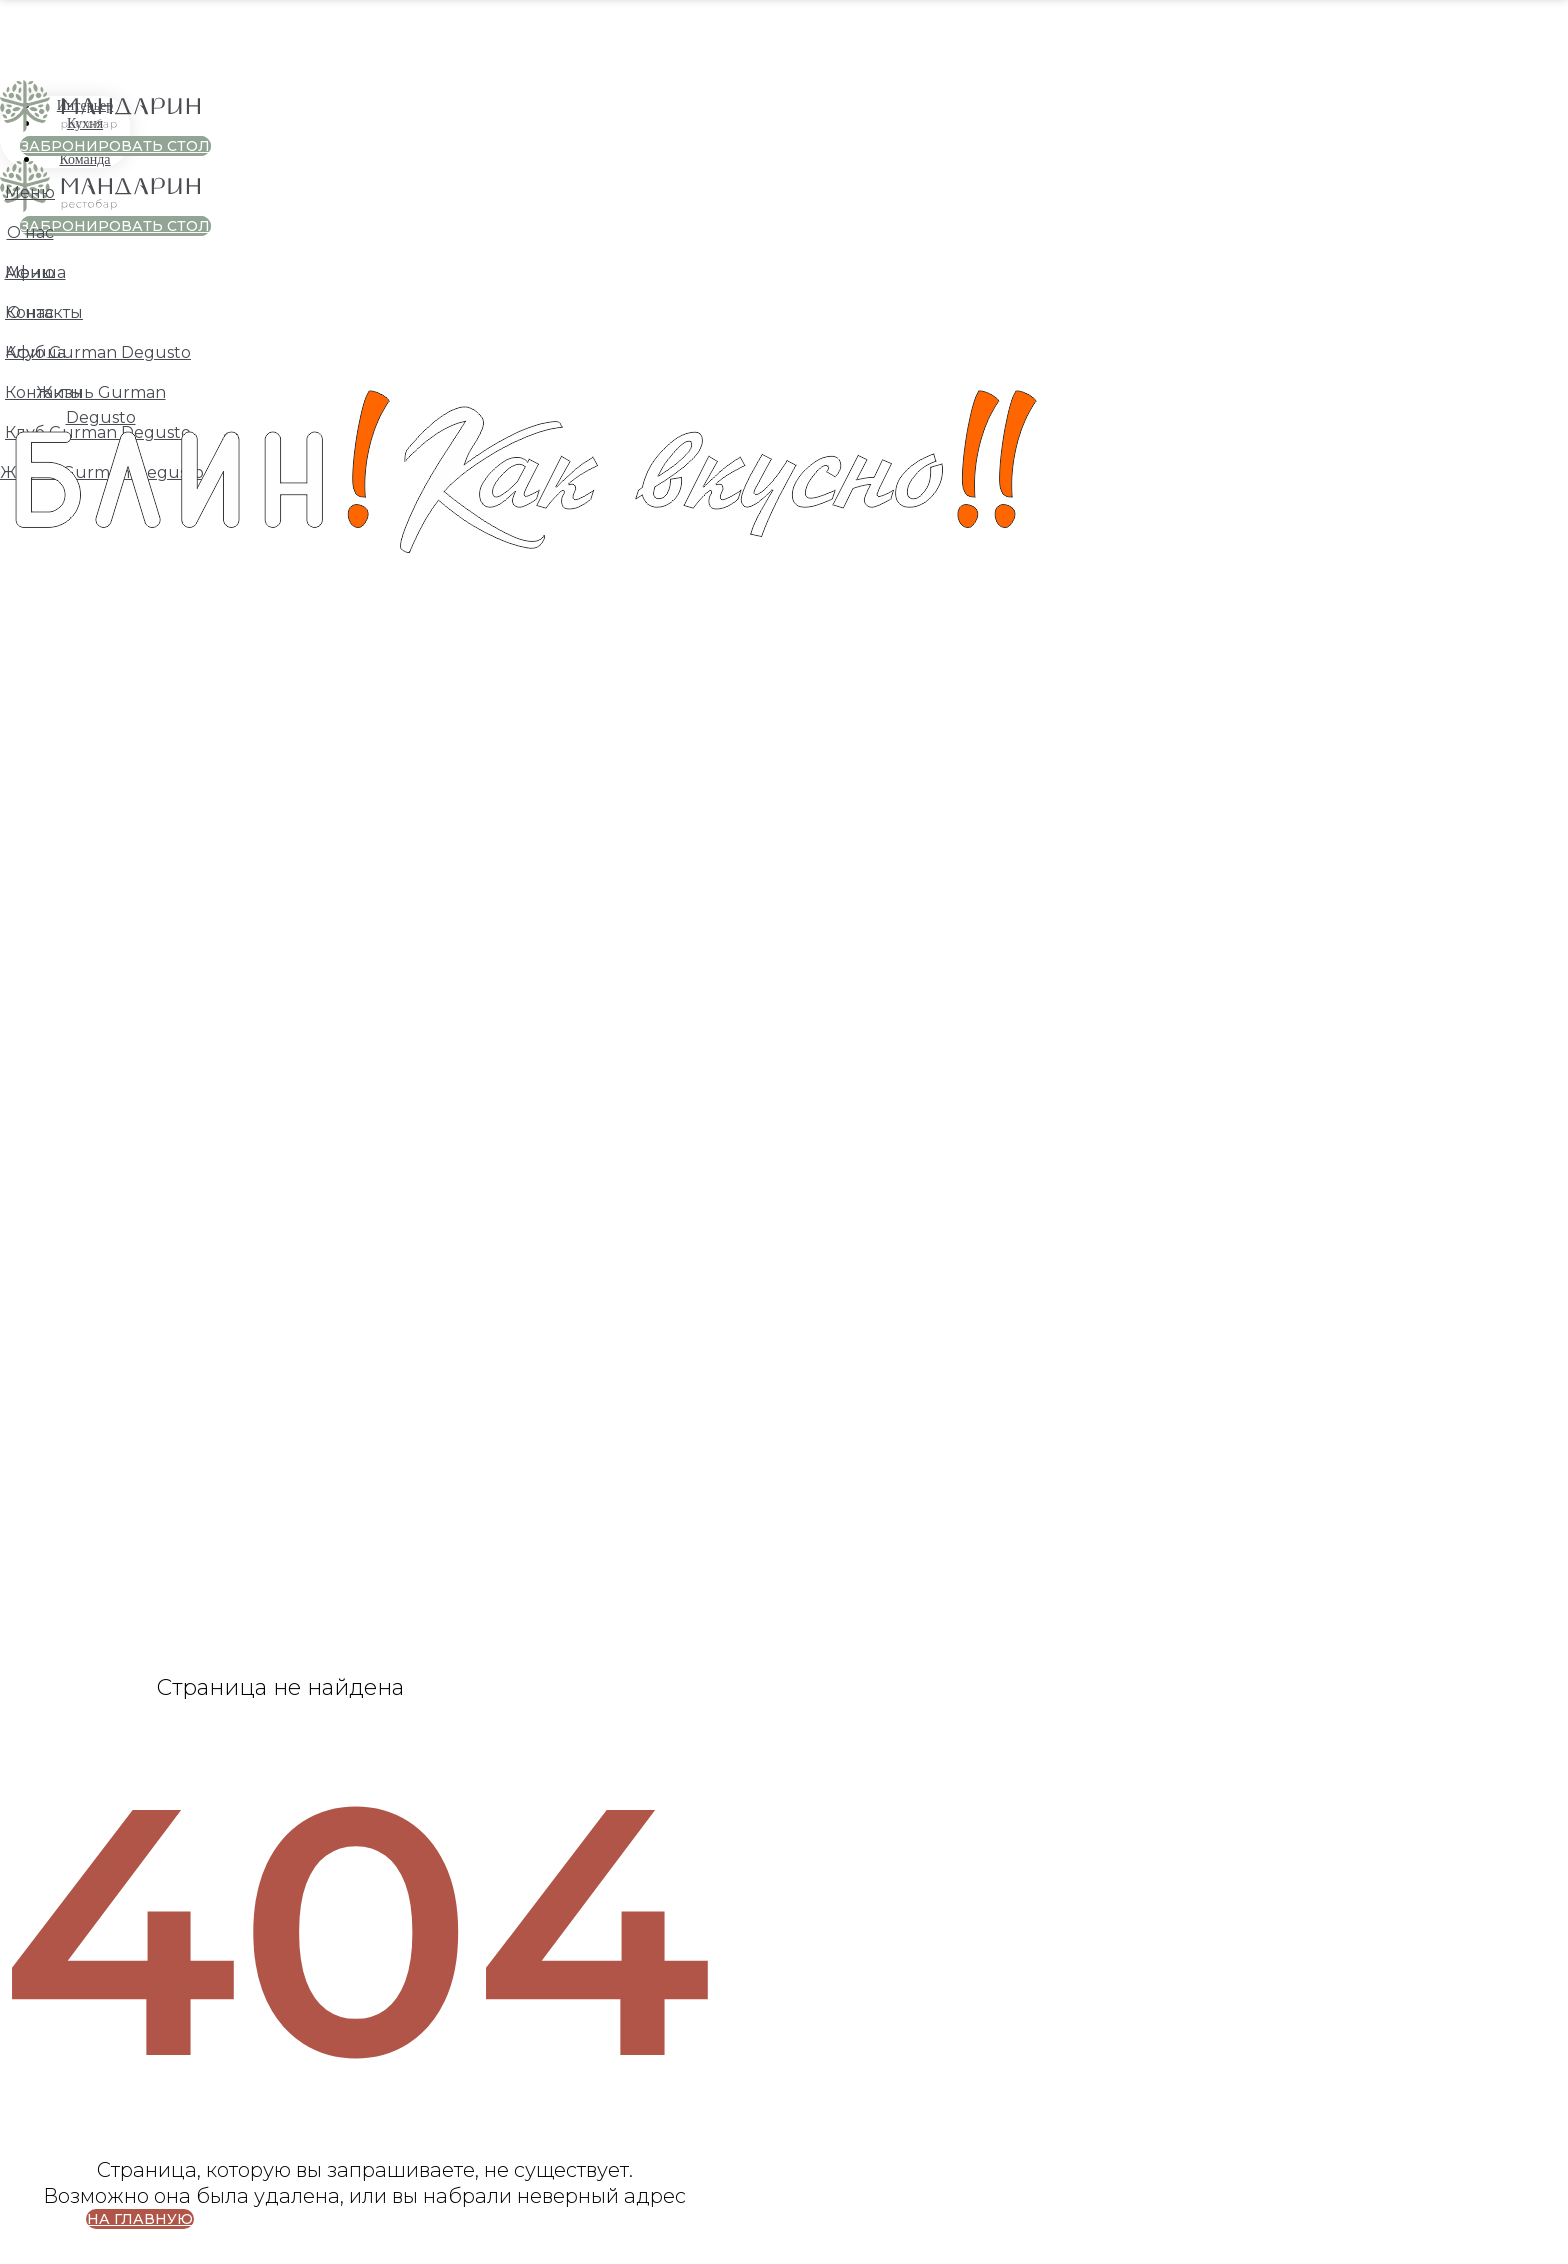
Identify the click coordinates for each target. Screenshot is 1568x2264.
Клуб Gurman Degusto (98, 432)
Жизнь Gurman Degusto (102, 472)
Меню (30, 192)
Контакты (44, 312)
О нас (30, 232)
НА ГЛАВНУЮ (140, 2219)
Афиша (35, 272)
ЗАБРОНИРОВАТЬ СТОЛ (115, 146)
